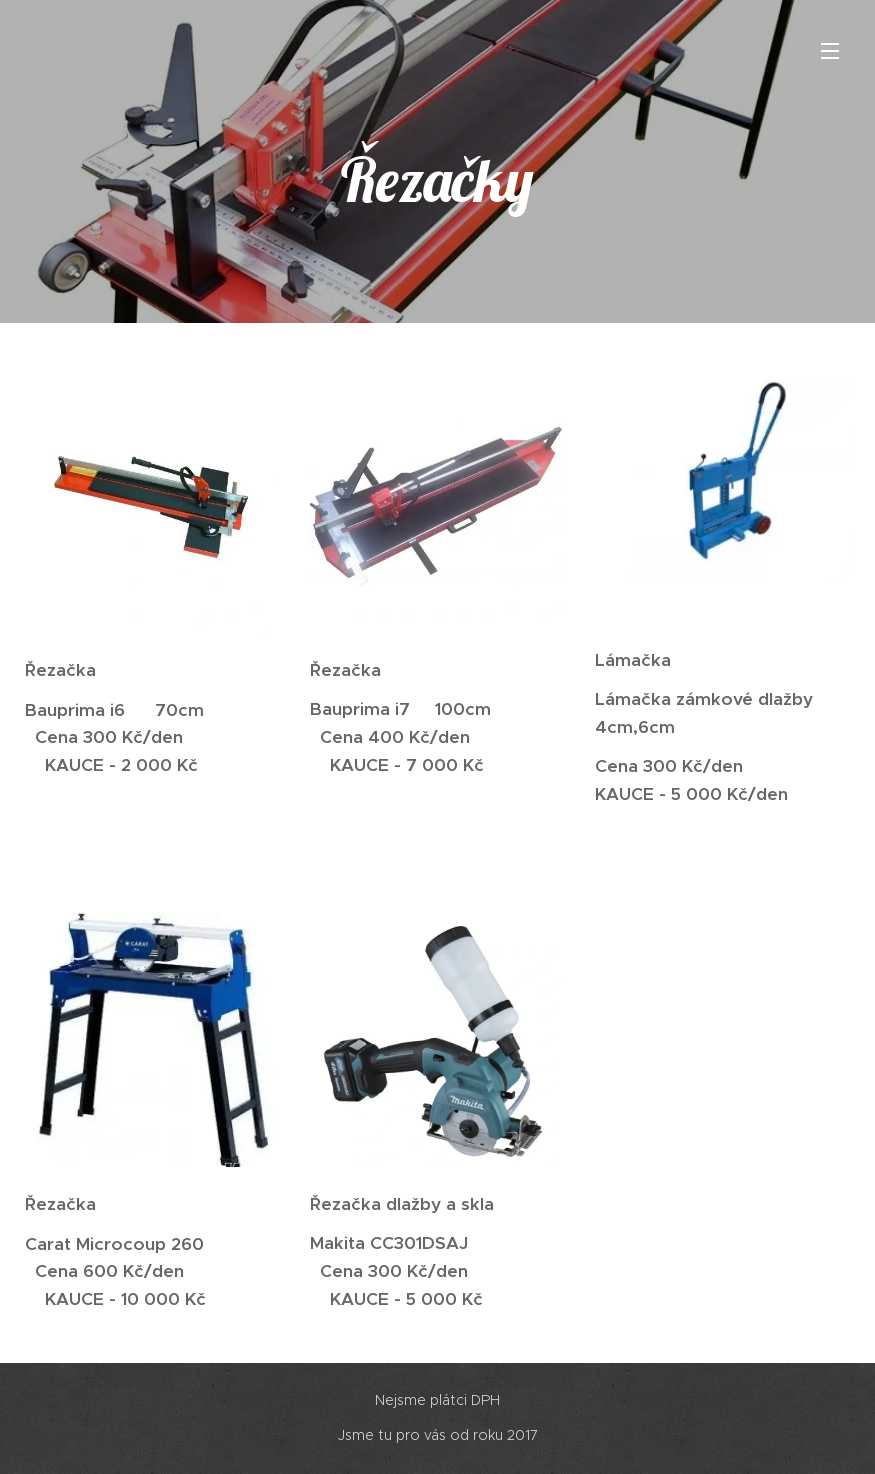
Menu (830, 51)
